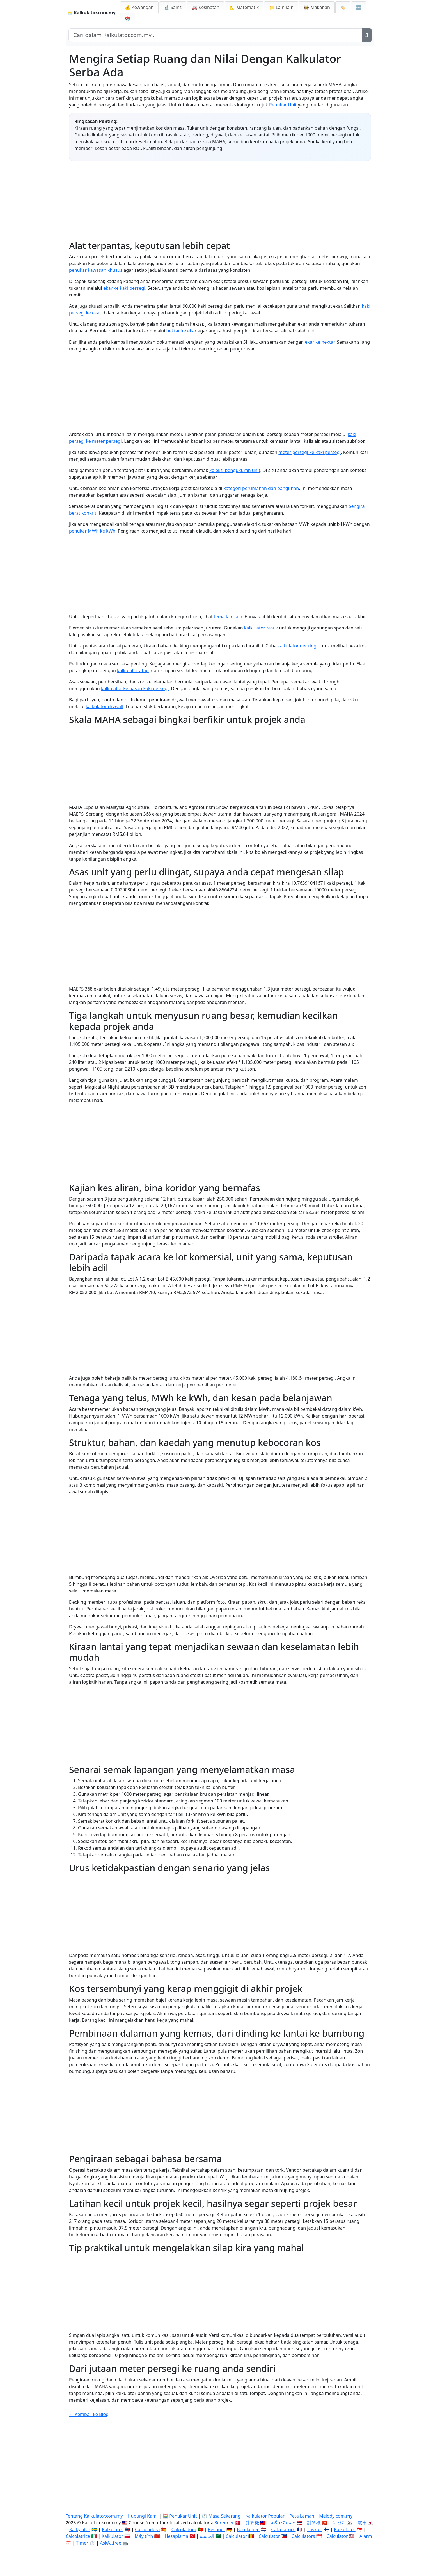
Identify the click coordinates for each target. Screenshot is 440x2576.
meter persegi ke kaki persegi (309, 452)
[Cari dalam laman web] (215, 35)
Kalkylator (79, 2529)
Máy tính (144, 2536)
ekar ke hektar (319, 342)
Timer (82, 2543)
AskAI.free (110, 2543)
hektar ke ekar (181, 331)
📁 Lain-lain (281, 7)
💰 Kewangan (139, 7)
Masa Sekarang (224, 2516)
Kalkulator (112, 2529)
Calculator (236, 2536)
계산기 (339, 2523)
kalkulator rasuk (261, 628)
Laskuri (314, 2529)
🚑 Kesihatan (205, 7)
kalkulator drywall (104, 706)
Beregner (224, 2523)
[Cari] (367, 35)
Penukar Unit (283, 105)
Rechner (216, 2529)
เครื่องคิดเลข (283, 2523)
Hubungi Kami (143, 2516)
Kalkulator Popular (265, 2516)
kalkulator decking (297, 646)
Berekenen (248, 2529)
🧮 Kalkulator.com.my (91, 13)
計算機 (252, 2523)
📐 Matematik (244, 7)
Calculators (303, 2536)
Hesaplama (176, 2536)
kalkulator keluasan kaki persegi (135, 688)
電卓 (362, 2523)
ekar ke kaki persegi (124, 288)
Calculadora (147, 2529)
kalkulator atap (133, 670)
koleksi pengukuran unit (234, 470)
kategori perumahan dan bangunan (261, 488)
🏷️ (343, 7)
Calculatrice (283, 2529)
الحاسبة (207, 2536)
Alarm (365, 2536)
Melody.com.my (335, 2516)
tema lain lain (228, 616)
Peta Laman (301, 2516)
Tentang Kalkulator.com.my (94, 2516)
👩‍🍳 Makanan (317, 7)
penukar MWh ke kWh (92, 531)
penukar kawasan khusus (95, 270)
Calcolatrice (78, 2536)
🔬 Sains (173, 7)
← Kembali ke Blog (89, 2414)
